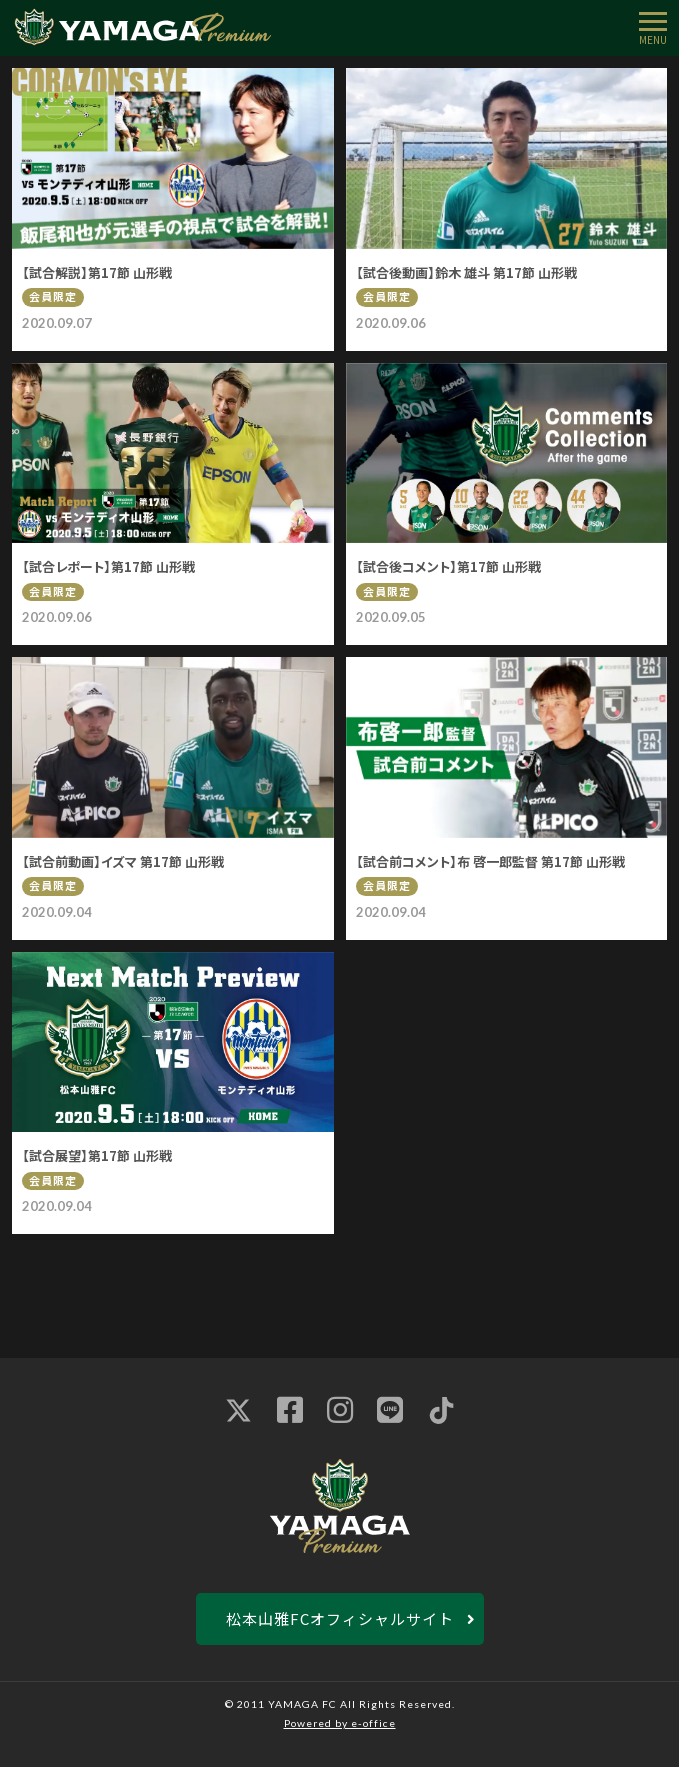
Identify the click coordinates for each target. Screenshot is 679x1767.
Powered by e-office (340, 1723)
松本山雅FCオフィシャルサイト (340, 1618)
